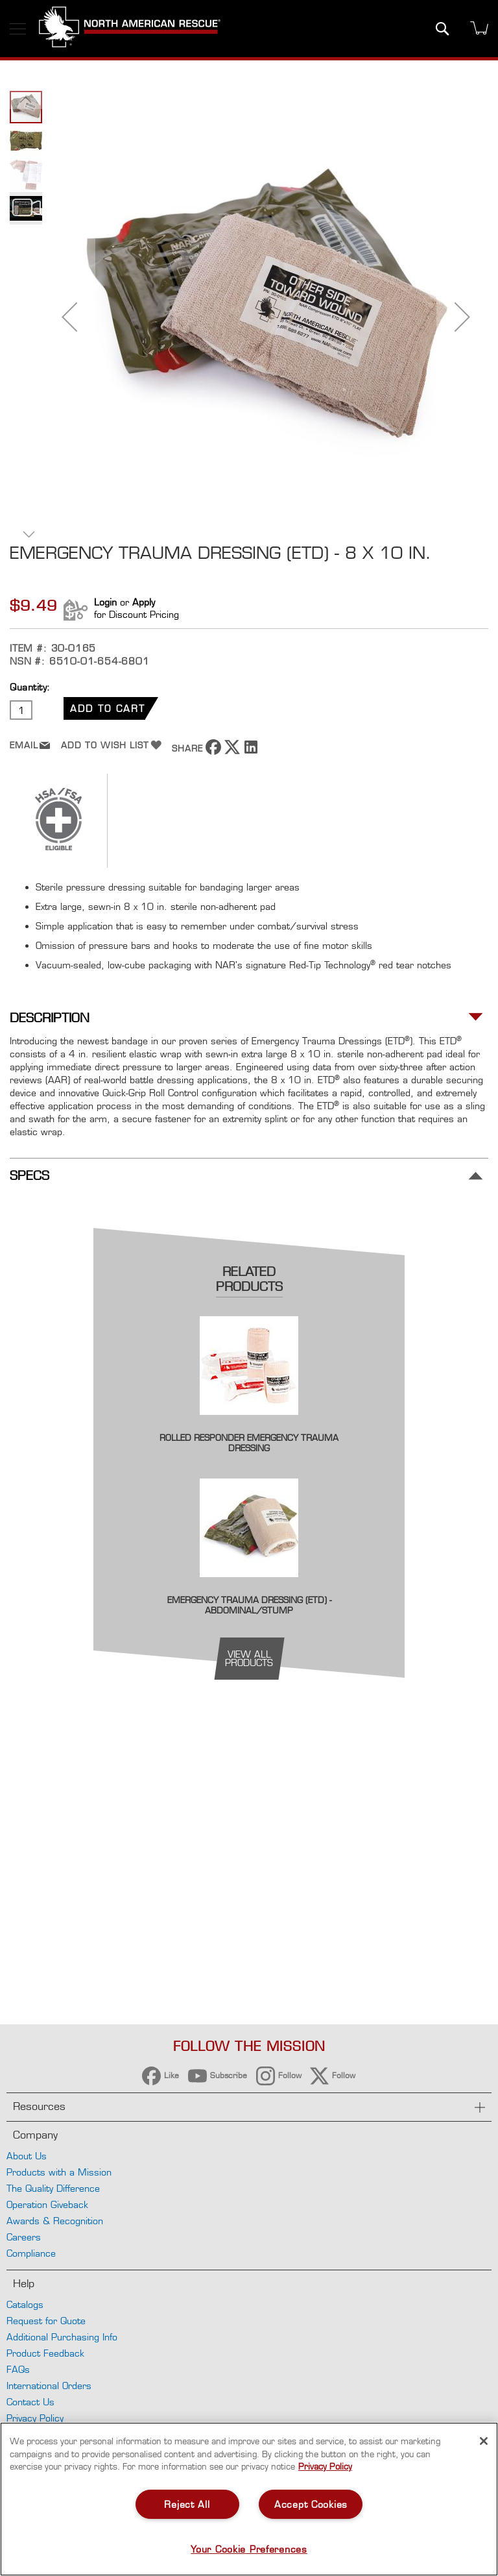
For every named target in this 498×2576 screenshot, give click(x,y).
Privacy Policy (35, 2417)
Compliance (31, 2253)
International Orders (48, 2385)
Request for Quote (46, 2320)
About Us (26, 2155)
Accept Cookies (311, 2504)
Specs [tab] (29, 1175)
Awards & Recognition (54, 2220)
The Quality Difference (53, 2188)
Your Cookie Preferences (249, 2549)
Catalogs (24, 2304)
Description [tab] (49, 1018)
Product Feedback (45, 2353)
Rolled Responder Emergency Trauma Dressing (249, 1442)
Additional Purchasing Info (61, 2336)
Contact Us (30, 2401)
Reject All (186, 2504)
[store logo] (129, 28)
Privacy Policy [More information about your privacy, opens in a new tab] (325, 2466)
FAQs (18, 2369)
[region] (249, 2499)
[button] (69, 317)
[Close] (483, 2441)
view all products (249, 1658)
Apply (143, 601)
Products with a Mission (59, 2171)
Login (105, 601)
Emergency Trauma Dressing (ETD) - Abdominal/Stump (249, 1605)
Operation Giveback (47, 2204)
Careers (23, 2236)
